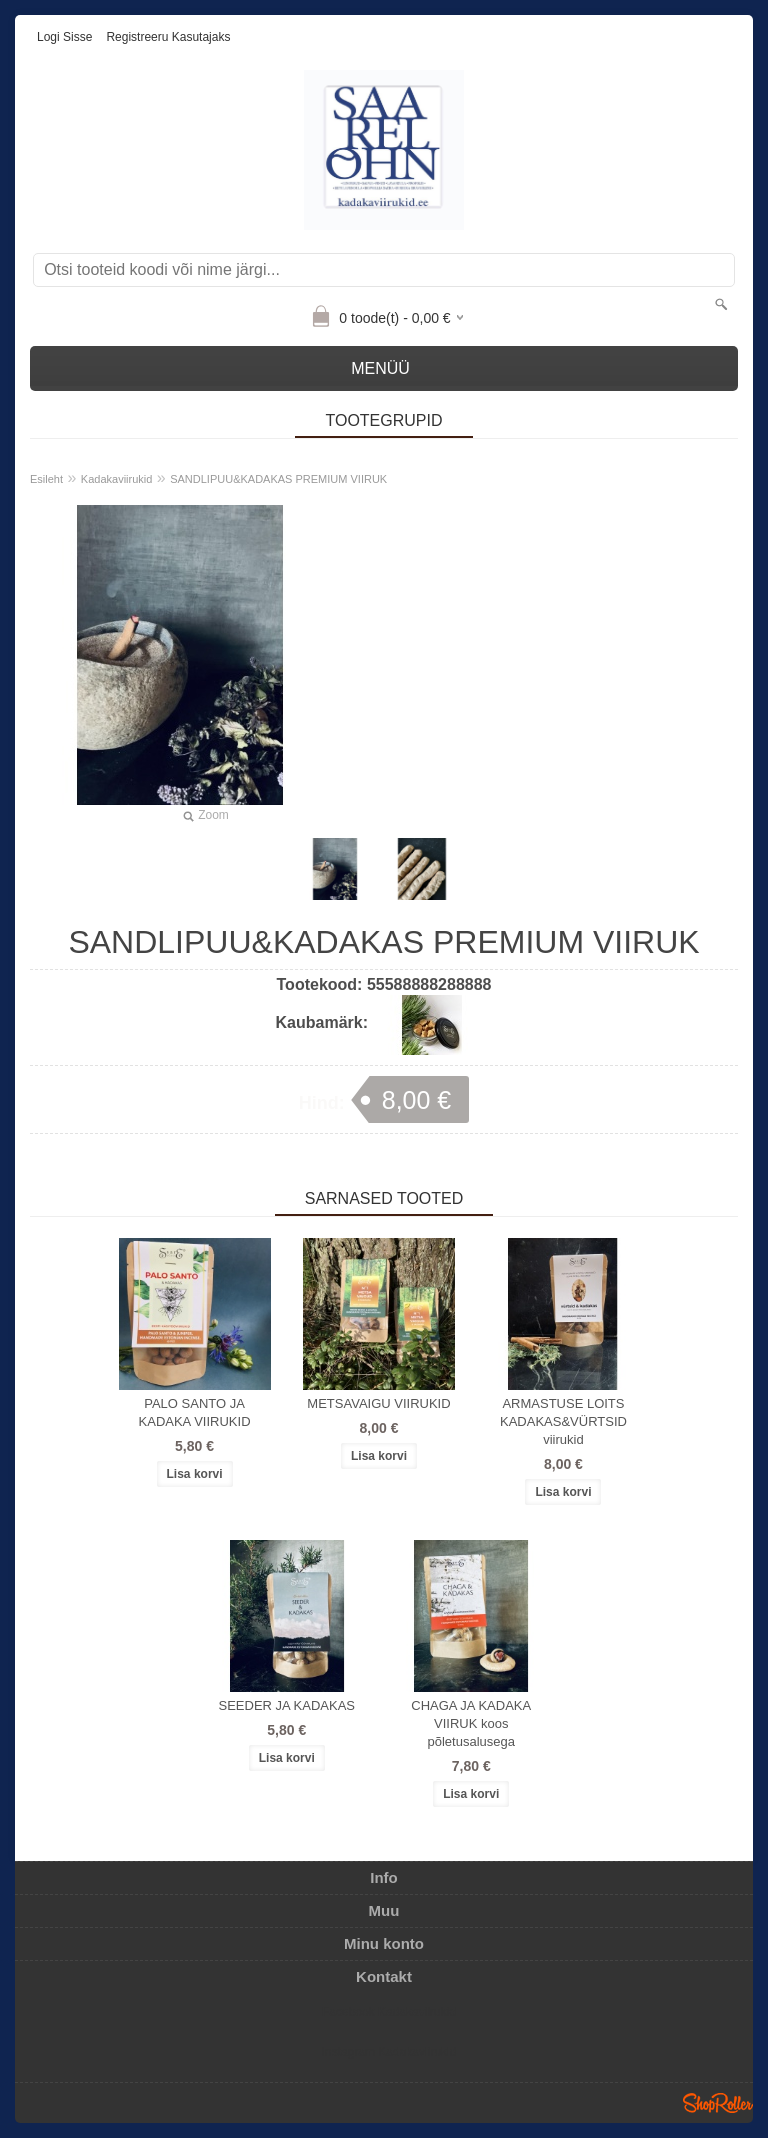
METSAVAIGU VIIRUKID (378, 1403)
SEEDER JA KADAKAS (286, 1705)
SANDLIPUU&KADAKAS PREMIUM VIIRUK (278, 479)
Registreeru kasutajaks (168, 37)
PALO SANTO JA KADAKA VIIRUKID (195, 1412)
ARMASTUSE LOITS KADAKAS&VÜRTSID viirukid (563, 1421)
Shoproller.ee (718, 2103)
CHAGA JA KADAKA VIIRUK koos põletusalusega (471, 1723)
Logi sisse (64, 37)
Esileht (46, 479)
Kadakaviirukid (117, 479)
